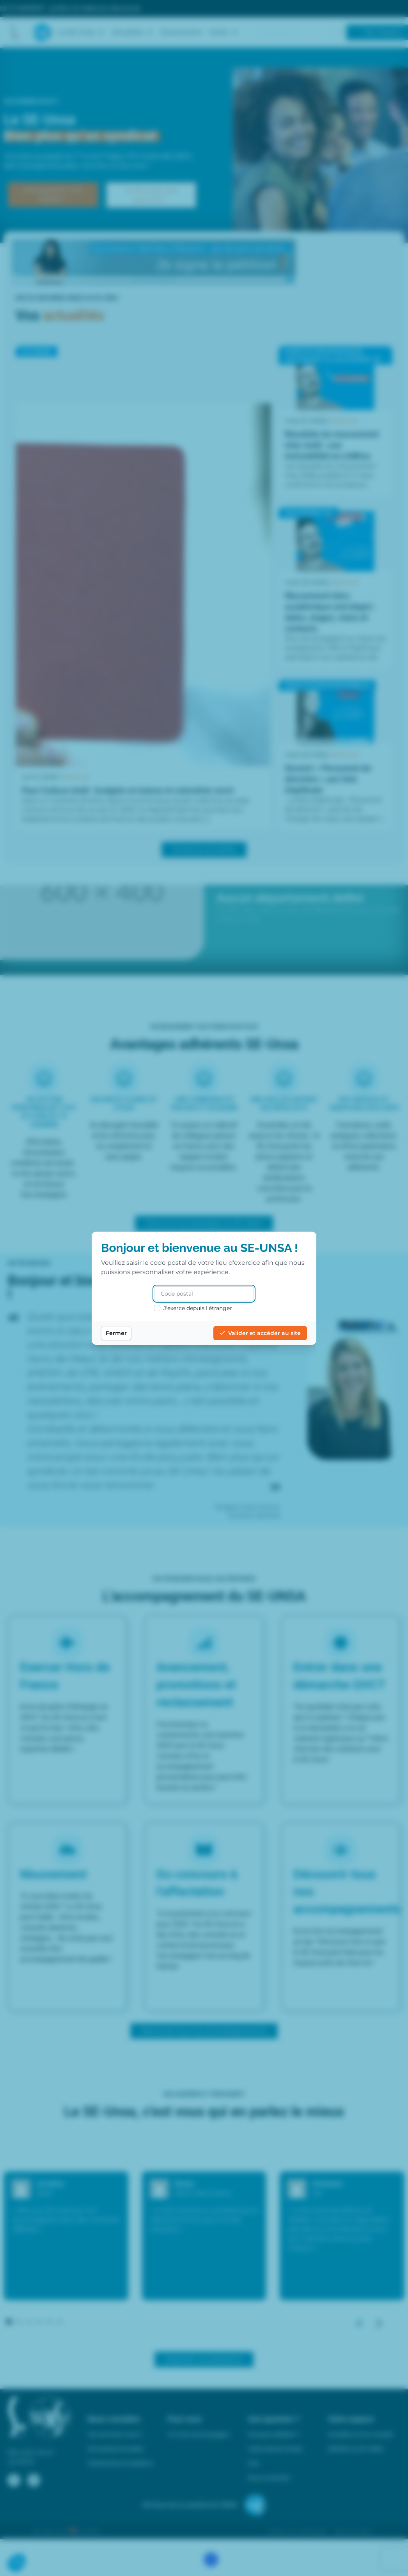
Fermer (116, 1333)
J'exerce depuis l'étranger (193, 1308)
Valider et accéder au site (260, 1333)
